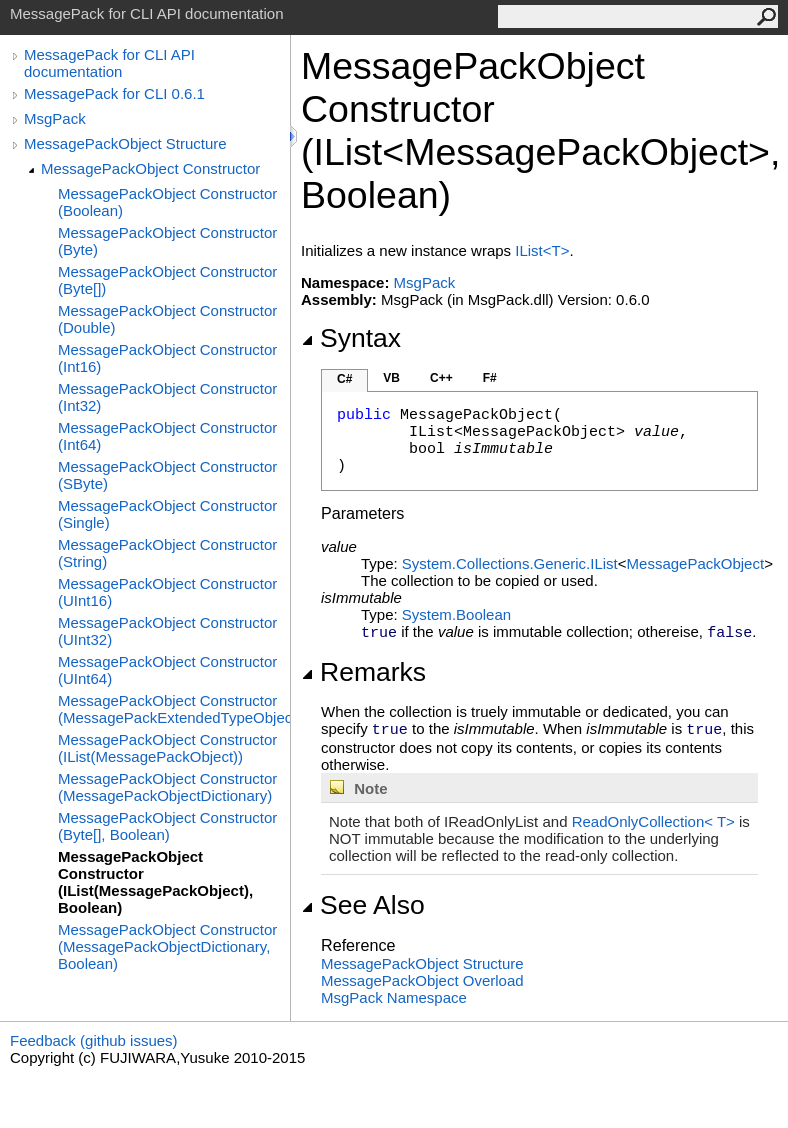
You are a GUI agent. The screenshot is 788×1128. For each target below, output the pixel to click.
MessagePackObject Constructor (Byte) (167, 241)
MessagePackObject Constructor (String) (167, 553)
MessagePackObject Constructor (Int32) (167, 397)
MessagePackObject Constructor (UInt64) (167, 670)
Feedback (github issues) (94, 1040)
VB (391, 378)
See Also (363, 905)
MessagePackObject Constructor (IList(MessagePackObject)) (167, 748)
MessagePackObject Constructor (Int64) (167, 436)
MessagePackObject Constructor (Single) (167, 514)
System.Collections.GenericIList (510, 563)
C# (344, 379)
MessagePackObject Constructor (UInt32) (167, 631)
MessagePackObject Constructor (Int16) (167, 358)
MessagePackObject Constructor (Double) (167, 319)
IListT (542, 250)
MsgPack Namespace (394, 997)
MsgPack (55, 118)
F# (490, 378)
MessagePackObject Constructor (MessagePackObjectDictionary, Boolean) (167, 946)
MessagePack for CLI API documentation (109, 63)
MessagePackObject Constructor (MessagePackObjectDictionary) (167, 787)
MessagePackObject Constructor (150, 168)
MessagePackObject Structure (125, 143)
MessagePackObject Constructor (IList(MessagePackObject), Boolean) (155, 882)
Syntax (351, 338)
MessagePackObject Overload (422, 980)
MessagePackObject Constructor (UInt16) (167, 592)
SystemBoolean (456, 614)
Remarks (363, 672)
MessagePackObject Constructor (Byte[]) (167, 280)
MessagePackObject (696, 563)
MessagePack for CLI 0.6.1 (114, 93)
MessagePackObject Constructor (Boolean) (167, 202)
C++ (441, 378)
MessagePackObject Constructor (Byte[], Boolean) (167, 826)
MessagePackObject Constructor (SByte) (167, 475)
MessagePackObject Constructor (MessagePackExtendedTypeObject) (174, 709)
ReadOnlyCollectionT (655, 821)
